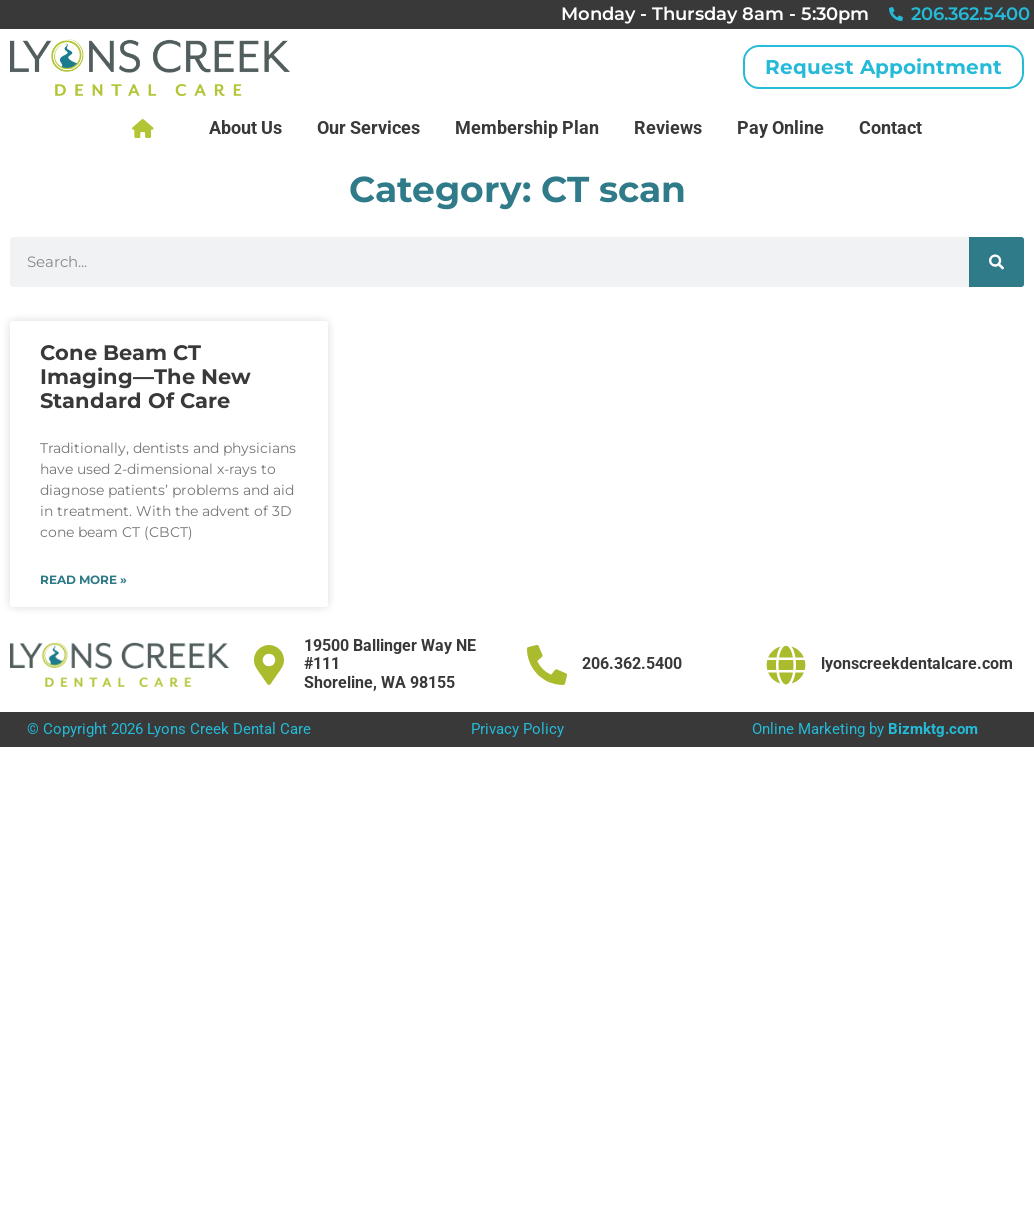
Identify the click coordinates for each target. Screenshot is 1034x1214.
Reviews (668, 127)
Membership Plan (527, 127)
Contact (890, 127)
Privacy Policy (517, 729)
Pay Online (780, 127)
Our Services (368, 127)
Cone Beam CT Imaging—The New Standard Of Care (145, 376)
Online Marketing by (865, 729)
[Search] (996, 262)
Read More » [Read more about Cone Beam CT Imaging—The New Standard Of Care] (83, 580)
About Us (245, 127)
